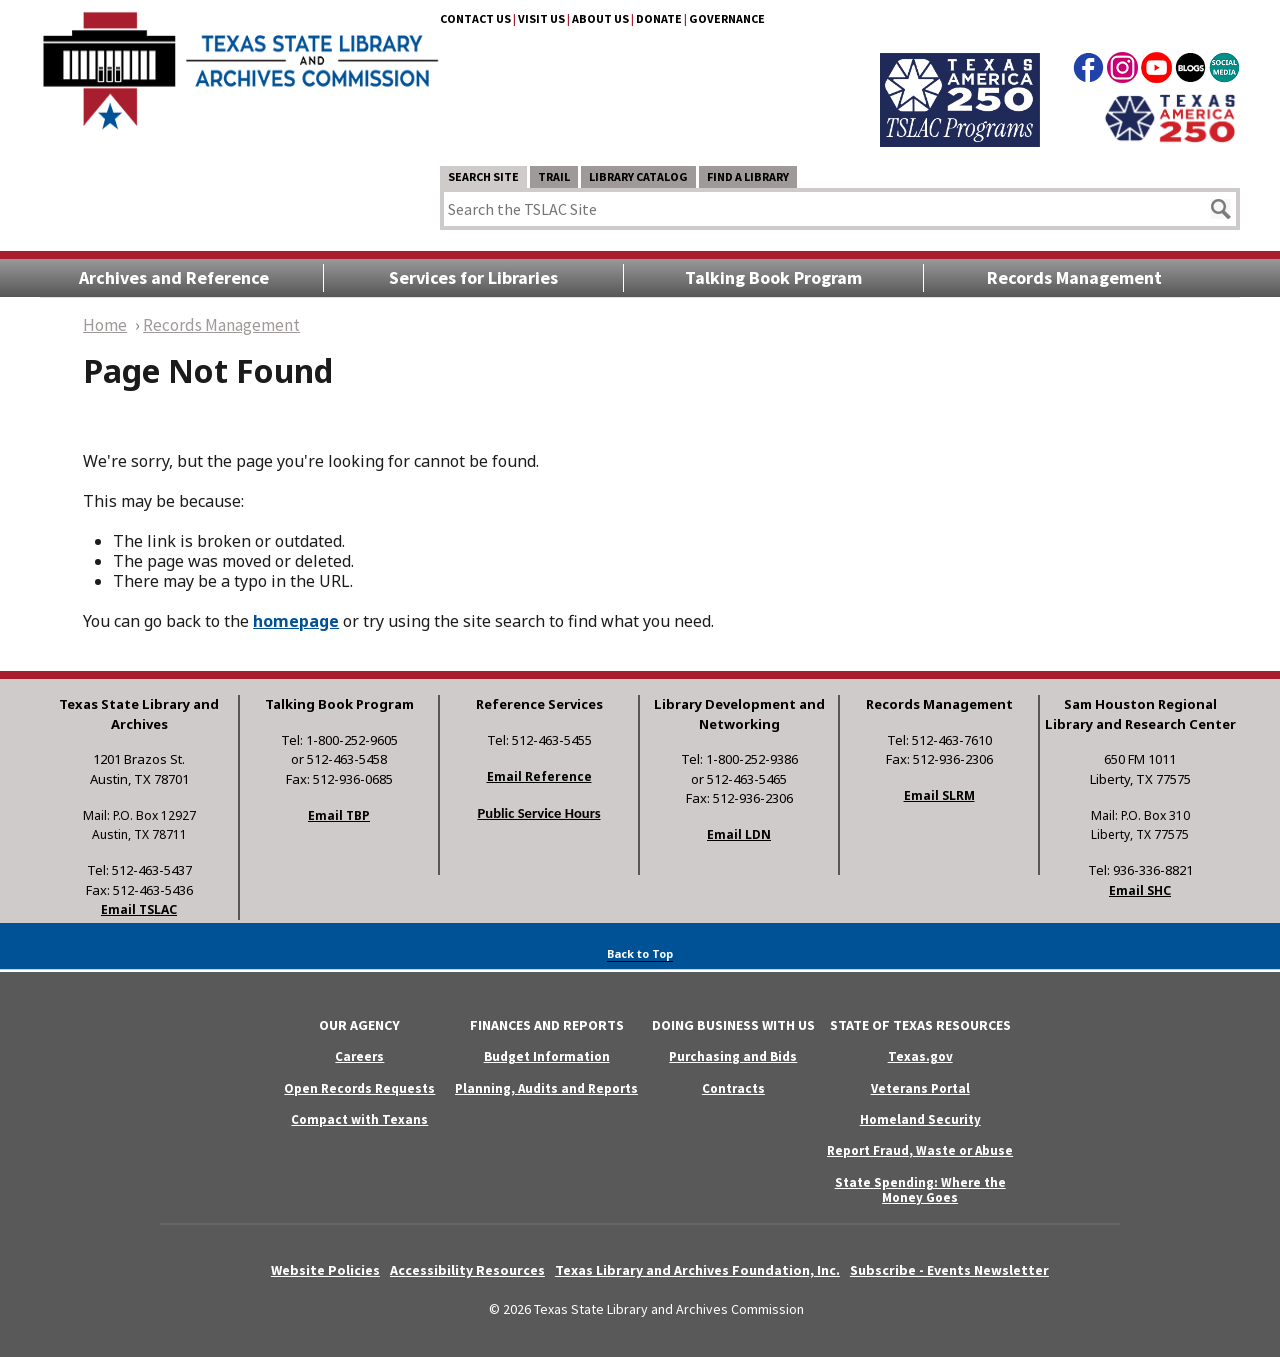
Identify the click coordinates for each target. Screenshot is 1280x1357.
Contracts (733, 1088)
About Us (600, 18)
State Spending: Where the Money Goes (920, 1190)
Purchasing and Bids (733, 1056)
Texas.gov (920, 1056)
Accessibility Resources (467, 1270)
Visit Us (541, 18)
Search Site (483, 176)
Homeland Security (920, 1119)
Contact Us (475, 18)
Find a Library (748, 176)
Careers (359, 1056)
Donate (659, 18)
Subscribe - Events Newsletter (949, 1270)
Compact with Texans (359, 1119)
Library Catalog (638, 176)
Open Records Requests (359, 1088)
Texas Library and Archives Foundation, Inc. (697, 1270)
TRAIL (554, 176)
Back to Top (640, 953)
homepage (296, 621)
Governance (727, 18)
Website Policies (325, 1270)
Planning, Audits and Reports (546, 1088)
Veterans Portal (920, 1088)
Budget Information (547, 1056)
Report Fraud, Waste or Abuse (920, 1150)
